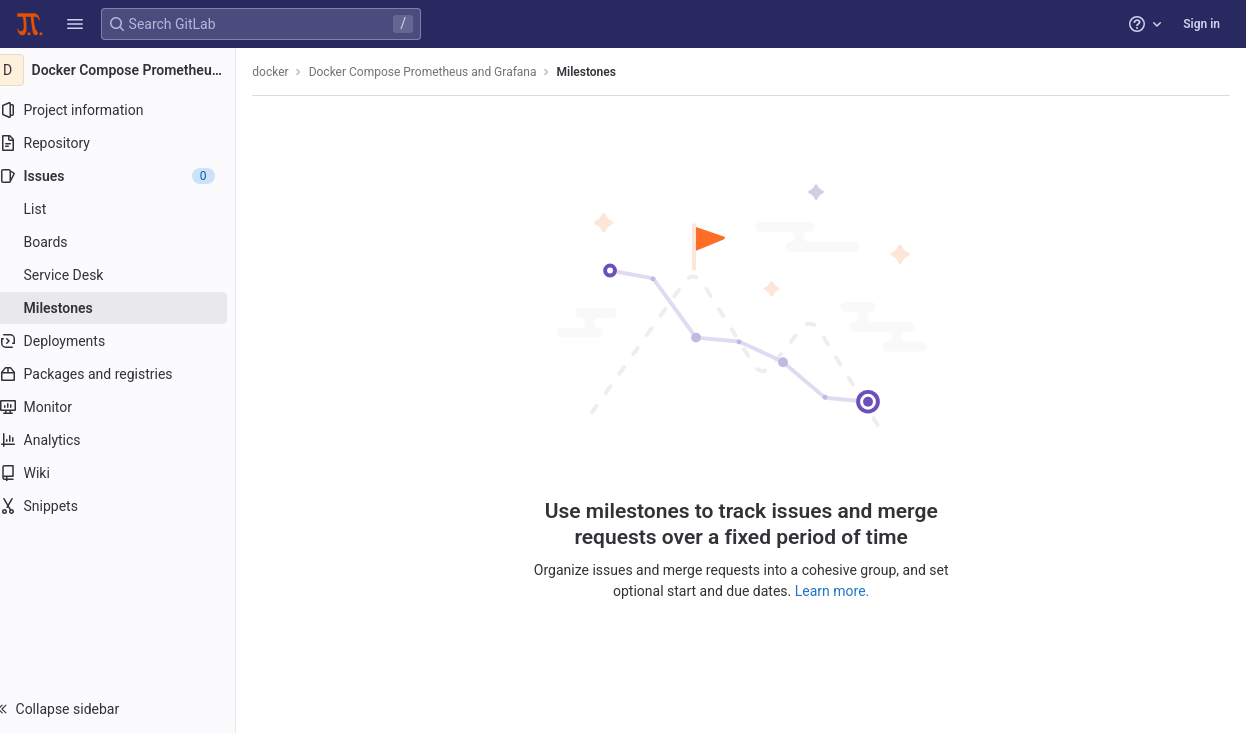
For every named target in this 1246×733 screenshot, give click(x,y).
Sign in (1201, 24)
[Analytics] (127, 440)
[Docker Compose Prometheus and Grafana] (128, 70)
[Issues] (127, 176)
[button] (75, 24)
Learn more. (842, 590)
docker (290, 72)
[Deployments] (127, 341)
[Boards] (127, 242)
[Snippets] (127, 506)
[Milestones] (127, 308)
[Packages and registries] (127, 374)
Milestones (605, 72)
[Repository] (127, 143)
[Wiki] (127, 473)
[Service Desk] (127, 275)
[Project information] (127, 110)
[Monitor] (127, 407)
